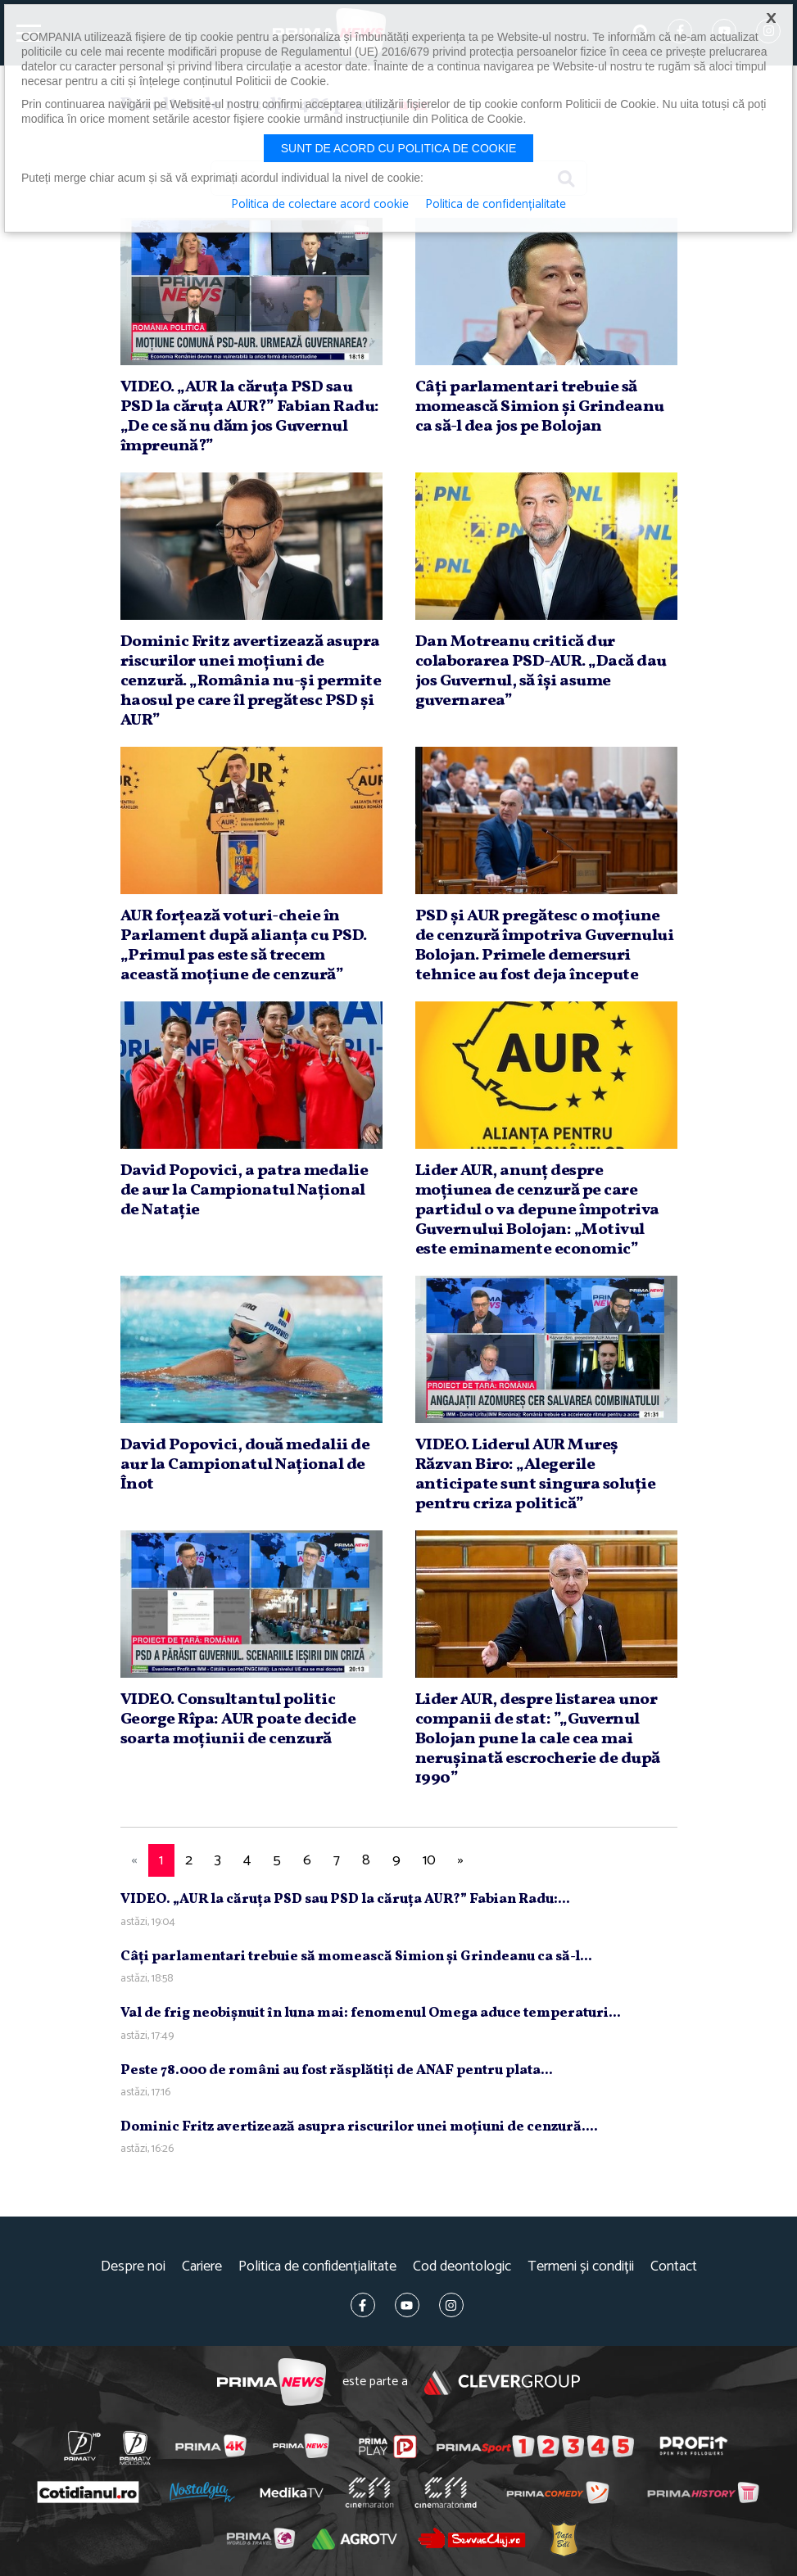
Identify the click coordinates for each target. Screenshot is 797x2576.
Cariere (202, 2267)
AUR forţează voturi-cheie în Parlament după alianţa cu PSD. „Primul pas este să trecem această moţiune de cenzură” (243, 946)
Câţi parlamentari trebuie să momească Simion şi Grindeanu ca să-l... (356, 1956)
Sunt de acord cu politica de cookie (399, 148)
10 (429, 1860)
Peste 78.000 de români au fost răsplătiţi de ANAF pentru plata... (336, 2070)
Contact (673, 2267)
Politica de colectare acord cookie (320, 205)
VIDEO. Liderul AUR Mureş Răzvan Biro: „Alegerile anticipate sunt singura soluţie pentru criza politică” (535, 1475)
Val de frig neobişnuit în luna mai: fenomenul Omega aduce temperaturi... (370, 2013)
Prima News (271, 2382)
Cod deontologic (462, 2267)
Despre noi (133, 2267)
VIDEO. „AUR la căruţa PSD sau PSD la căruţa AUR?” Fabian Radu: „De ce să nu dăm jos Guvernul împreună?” (249, 417)
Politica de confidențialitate (317, 2267)
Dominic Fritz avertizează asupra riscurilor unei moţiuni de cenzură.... (359, 2126)
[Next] (461, 1861)
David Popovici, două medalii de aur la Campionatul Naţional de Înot (245, 1465)
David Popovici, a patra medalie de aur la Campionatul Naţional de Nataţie (244, 1190)
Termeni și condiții (581, 2267)
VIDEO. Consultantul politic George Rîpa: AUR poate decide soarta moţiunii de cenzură (238, 1719)
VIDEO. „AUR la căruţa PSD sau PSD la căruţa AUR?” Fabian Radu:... (345, 1899)
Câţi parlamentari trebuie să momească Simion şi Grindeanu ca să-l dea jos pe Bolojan (539, 407)
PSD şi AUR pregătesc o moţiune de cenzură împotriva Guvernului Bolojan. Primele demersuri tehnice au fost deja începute (544, 946)
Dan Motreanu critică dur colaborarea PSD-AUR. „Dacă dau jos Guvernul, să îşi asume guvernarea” (541, 671)
